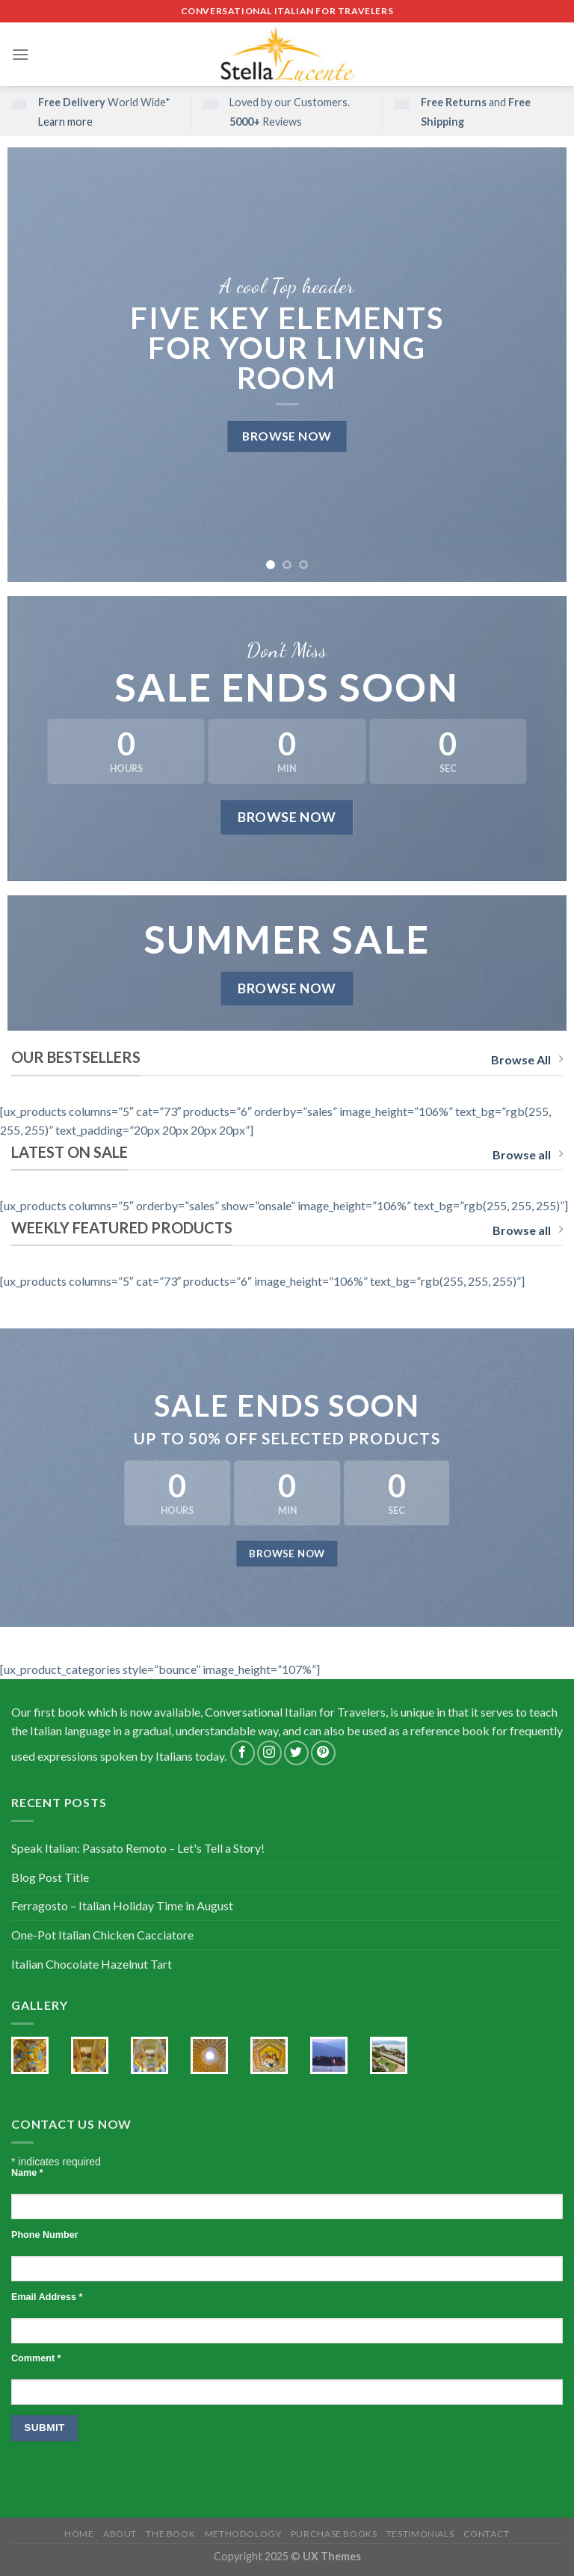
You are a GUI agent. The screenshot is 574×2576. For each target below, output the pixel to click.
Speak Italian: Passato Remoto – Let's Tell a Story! (138, 1848)
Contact (486, 2533)
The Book (170, 2533)
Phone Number (44, 2235)
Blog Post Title (50, 1877)
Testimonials (420, 2533)
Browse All (527, 1059)
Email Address (46, 2297)
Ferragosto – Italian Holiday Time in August (122, 1905)
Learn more (65, 121)
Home (78, 2533)
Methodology (243, 2533)
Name (27, 2173)
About (120, 2533)
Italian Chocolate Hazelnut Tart (91, 1964)
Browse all (528, 1154)
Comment (36, 2358)
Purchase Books (334, 2533)
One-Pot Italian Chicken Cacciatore (102, 1935)
